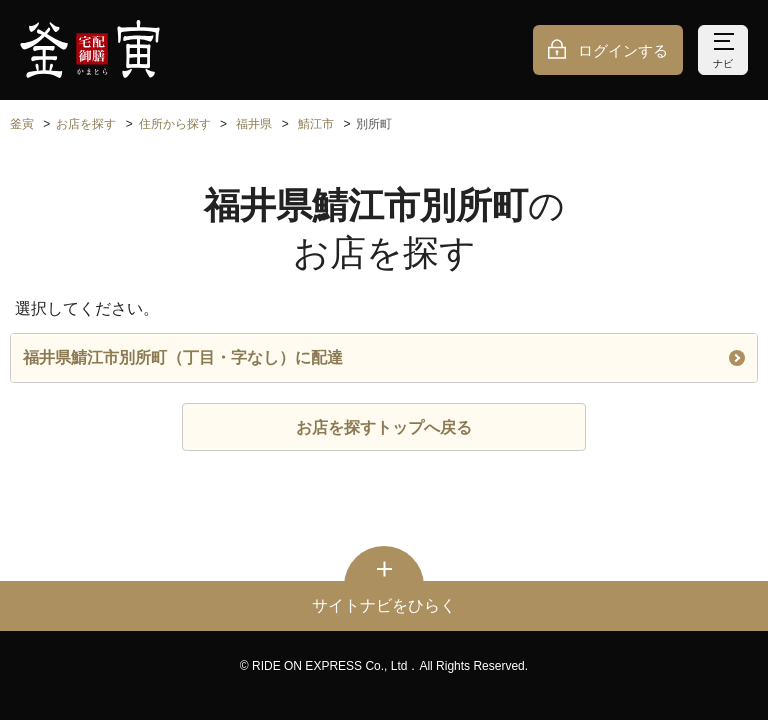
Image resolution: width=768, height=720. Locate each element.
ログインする (623, 50)
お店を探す (86, 124)
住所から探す (175, 124)
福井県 (254, 124)
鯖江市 (316, 124)
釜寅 (22, 124)
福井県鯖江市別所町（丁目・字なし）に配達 (384, 357)
